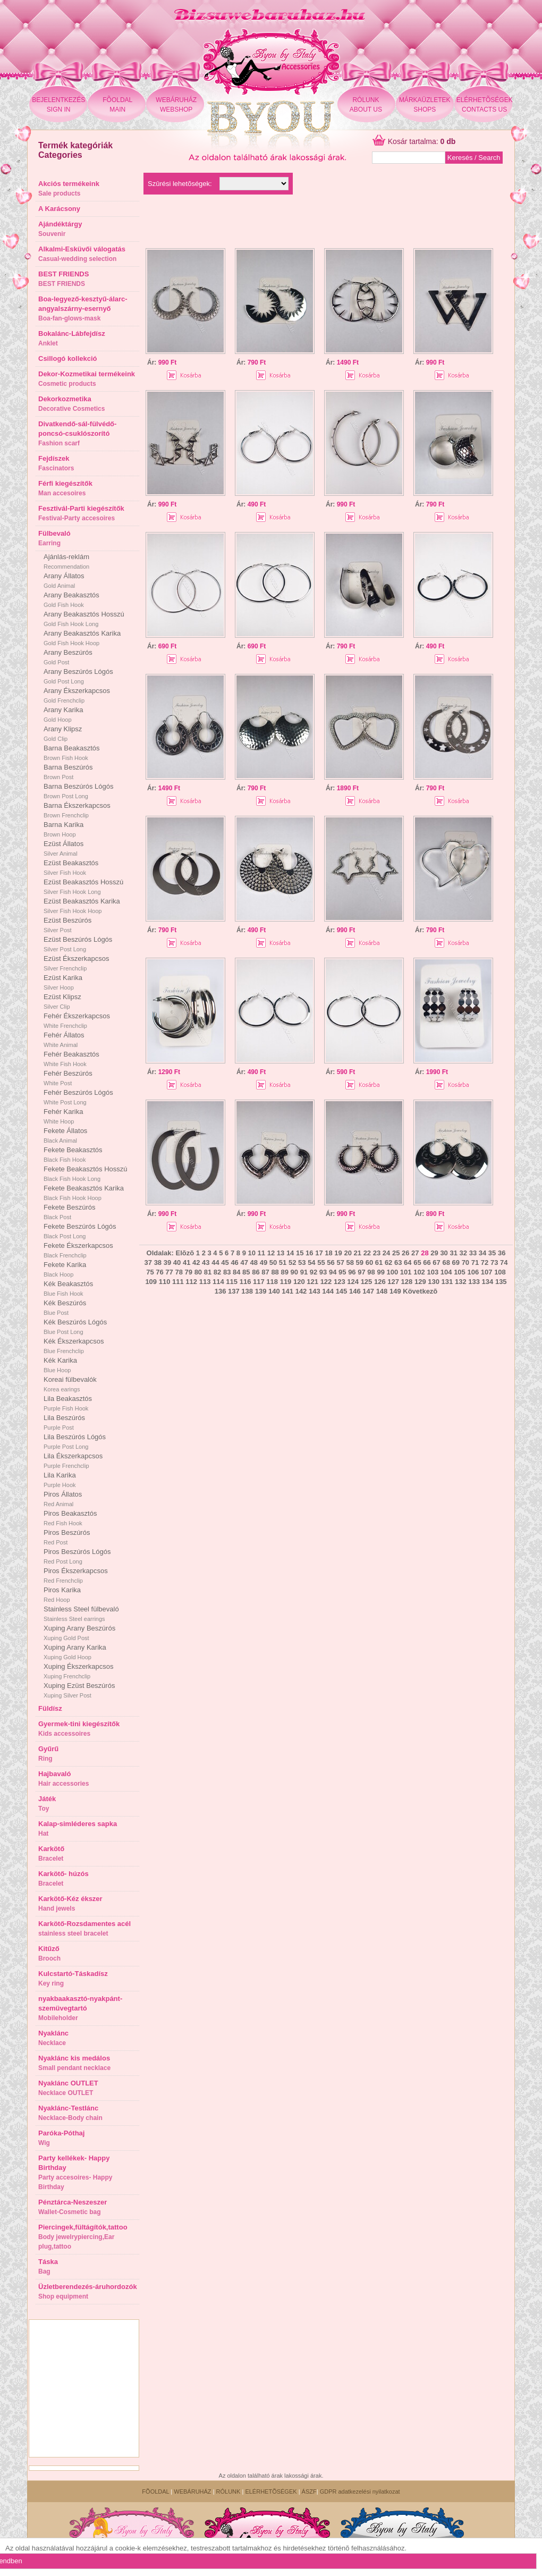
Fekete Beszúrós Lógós (80, 1230)
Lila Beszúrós (64, 1422)
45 (224, 1262)
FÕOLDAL (155, 2491)
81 (207, 1272)
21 (357, 1253)
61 (379, 1262)
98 (371, 1272)
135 (501, 1282)
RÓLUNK (228, 2491)
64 (407, 1262)
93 (323, 1272)
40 (177, 1262)
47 (244, 1262)
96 (351, 1272)
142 (301, 1291)
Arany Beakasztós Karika (82, 637)
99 (380, 1272)
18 (328, 1253)
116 (245, 1282)
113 (205, 1282)
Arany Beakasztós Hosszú (84, 618)
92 (313, 1272)
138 (247, 1291)
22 (367, 1253)
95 (342, 1272)
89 (284, 1272)
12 (271, 1253)
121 (312, 1282)
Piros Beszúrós (67, 1536)
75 (150, 1272)
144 (328, 1291)
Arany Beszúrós (68, 656)
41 (186, 1262)
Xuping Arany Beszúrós (79, 1632)
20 (347, 1253)
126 (380, 1282)
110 (165, 1282)
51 (282, 1262)
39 (167, 1262)
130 (433, 1282)
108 (500, 1272)
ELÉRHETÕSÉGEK (271, 2491)
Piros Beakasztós (70, 1517)
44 (215, 1262)
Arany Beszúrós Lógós (78, 676)
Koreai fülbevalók (70, 1383)
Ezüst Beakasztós (71, 867)
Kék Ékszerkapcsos (74, 1345)
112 (191, 1282)
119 (286, 1282)
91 (304, 1272)
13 (280, 1253)
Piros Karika (62, 1594)
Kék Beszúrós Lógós (75, 1326)
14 (290, 1253)
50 (273, 1262)
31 (453, 1253)
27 (415, 1253)
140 (274, 1291)
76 (159, 1272)
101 (406, 1272)
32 (463, 1253)
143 (314, 1291)
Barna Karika (63, 829)
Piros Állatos (63, 1498)
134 (488, 1282)
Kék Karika (60, 1364)
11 (261, 1253)
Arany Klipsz (63, 733)
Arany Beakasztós (71, 599)
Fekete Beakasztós (73, 1154)
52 (292, 1262)
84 (236, 1272)
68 (446, 1262)
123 (339, 1282)
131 (447, 1282)
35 (492, 1253)
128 (407, 1282)
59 (359, 1262)
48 (254, 1262)
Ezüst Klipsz (62, 1001)
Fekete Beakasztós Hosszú (86, 1173)
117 (259, 1282)
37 (148, 1262)
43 (205, 1262)
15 (299, 1253)
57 (340, 1262)
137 (234, 1291)
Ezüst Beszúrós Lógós (78, 943)
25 (396, 1253)
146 (355, 1291)
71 (475, 1262)
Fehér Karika (63, 1116)
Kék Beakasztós (68, 1288)
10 (252, 1253)
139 (261, 1291)
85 (246, 1272)
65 (417, 1262)
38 (158, 1262)
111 (178, 1282)
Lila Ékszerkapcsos (73, 1460)
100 (393, 1272)
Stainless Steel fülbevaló (81, 1613)
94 (332, 1272)
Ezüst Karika (63, 982)
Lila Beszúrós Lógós (75, 1441)
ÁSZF (309, 2491)
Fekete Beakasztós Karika (84, 1192)
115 (232, 1282)
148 (382, 1291)
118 (272, 1282)
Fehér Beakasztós (71, 1058)
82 (217, 1272)
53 (302, 1262)
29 (434, 1253)
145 (342, 1291)
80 (198, 1272)
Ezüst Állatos (63, 848)
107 (487, 1272)
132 (461, 1282)
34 (482, 1253)
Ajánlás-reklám (66, 561)
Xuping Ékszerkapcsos (79, 1670)
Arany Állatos (64, 580)
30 (443, 1253)
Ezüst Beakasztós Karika (82, 905)
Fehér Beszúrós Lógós (78, 1096)
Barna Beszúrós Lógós (79, 790)
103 (432, 1272)
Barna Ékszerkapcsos (77, 809)
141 (287, 1291)
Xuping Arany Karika (75, 1651)
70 (465, 1262)
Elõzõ (184, 1253)
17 (319, 1253)
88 (274, 1272)
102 (419, 1272)
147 (368, 1291)
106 (473, 1272)
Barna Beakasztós (72, 752)
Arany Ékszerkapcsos (77, 695)
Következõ (420, 1291)
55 (321, 1262)
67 (436, 1262)
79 (188, 1272)
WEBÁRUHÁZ (192, 2491)
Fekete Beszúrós (70, 1211)
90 (294, 1272)
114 (218, 1282)
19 (338, 1253)
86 (255, 1272)
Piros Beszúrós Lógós (77, 1556)
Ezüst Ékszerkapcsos (76, 963)
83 (227, 1272)
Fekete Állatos (65, 1135)
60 (369, 1262)
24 (386, 1253)
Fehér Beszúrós (68, 1077)
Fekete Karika (65, 1269)
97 (361, 1272)
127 (393, 1282)
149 (395, 1291)
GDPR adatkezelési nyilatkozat (360, 2491)
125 (366, 1282)
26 (405, 1253)
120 (299, 1282)
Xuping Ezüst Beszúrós (79, 1690)
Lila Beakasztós (68, 1403)
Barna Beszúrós (68, 771)
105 (459, 1272)
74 (503, 1262)
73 (494, 1262)
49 (263, 1262)
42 (196, 1262)
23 (376, 1253)
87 (265, 1272)
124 (353, 1282)
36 (501, 1253)
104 (446, 1272)
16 (309, 1253)
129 (420, 1282)
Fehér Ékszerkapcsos (77, 1020)
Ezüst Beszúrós (67, 924)
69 (456, 1262)
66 (426, 1262)
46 (234, 1262)
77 (169, 1272)
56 (330, 1262)
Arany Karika (63, 714)
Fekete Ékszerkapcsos (78, 1250)
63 (398, 1262)
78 (178, 1272)
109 (151, 1282)
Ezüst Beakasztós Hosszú (83, 886)
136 (220, 1291)
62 (388, 1262)
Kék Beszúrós (65, 1307)
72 (484, 1262)
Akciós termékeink (68, 188)
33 (473, 1253)
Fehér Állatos (64, 1039)
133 (474, 1282)
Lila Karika (60, 1479)
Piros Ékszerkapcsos (76, 1575)
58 (350, 1262)
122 (326, 1282)
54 (311, 1262)
